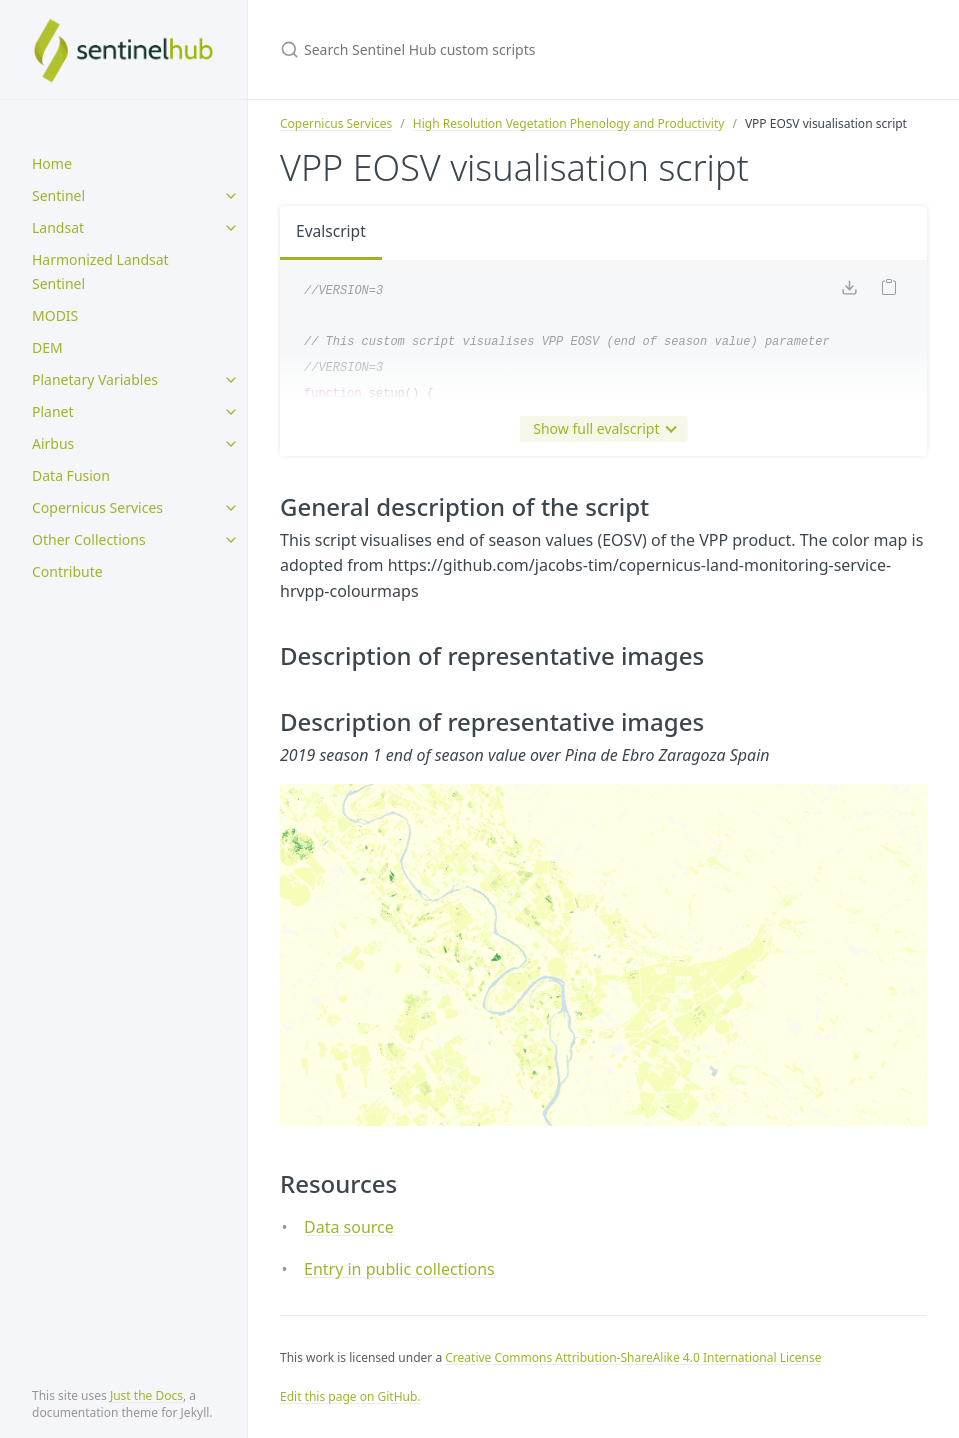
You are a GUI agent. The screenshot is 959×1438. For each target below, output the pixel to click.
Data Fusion (71, 475)
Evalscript (332, 232)
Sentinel (58, 195)
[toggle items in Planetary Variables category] (231, 380)
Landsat (58, 227)
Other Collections (89, 539)
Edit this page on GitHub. (350, 1396)
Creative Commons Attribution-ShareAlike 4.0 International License (633, 1357)
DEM (47, 347)
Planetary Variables (95, 379)
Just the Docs (146, 1395)
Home (52, 163)
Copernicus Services (97, 507)
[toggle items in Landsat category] (231, 228)
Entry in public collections (399, 1269)
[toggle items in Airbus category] (231, 444)
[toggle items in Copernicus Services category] (231, 508)
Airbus (53, 443)
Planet (53, 411)
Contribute (67, 571)
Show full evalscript (600, 429)
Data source (349, 1227)
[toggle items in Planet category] (231, 412)
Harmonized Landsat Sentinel (100, 271)
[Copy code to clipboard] (889, 290)
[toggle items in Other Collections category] (231, 540)
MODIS (55, 315)
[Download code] (849, 291)
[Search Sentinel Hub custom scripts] (516, 49)
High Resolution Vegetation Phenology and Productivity (569, 123)
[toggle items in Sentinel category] (231, 196)
